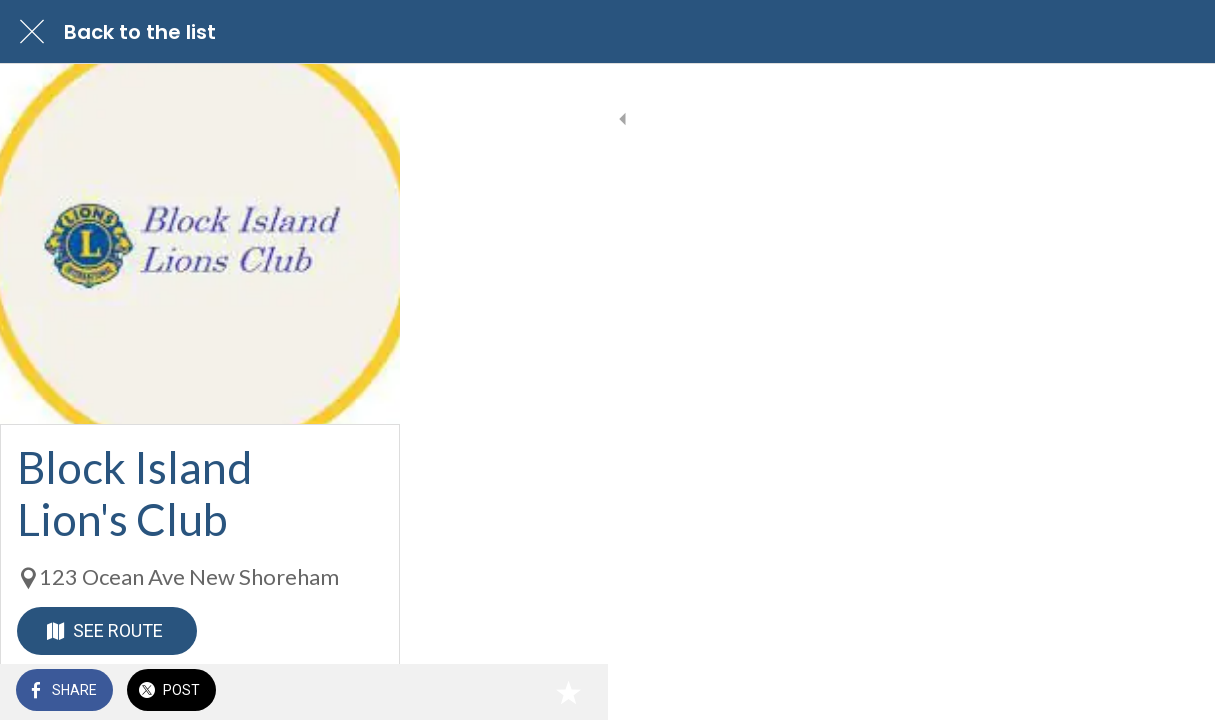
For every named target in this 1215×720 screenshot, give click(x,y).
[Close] (32, 32)
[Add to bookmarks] (1175, 692)
